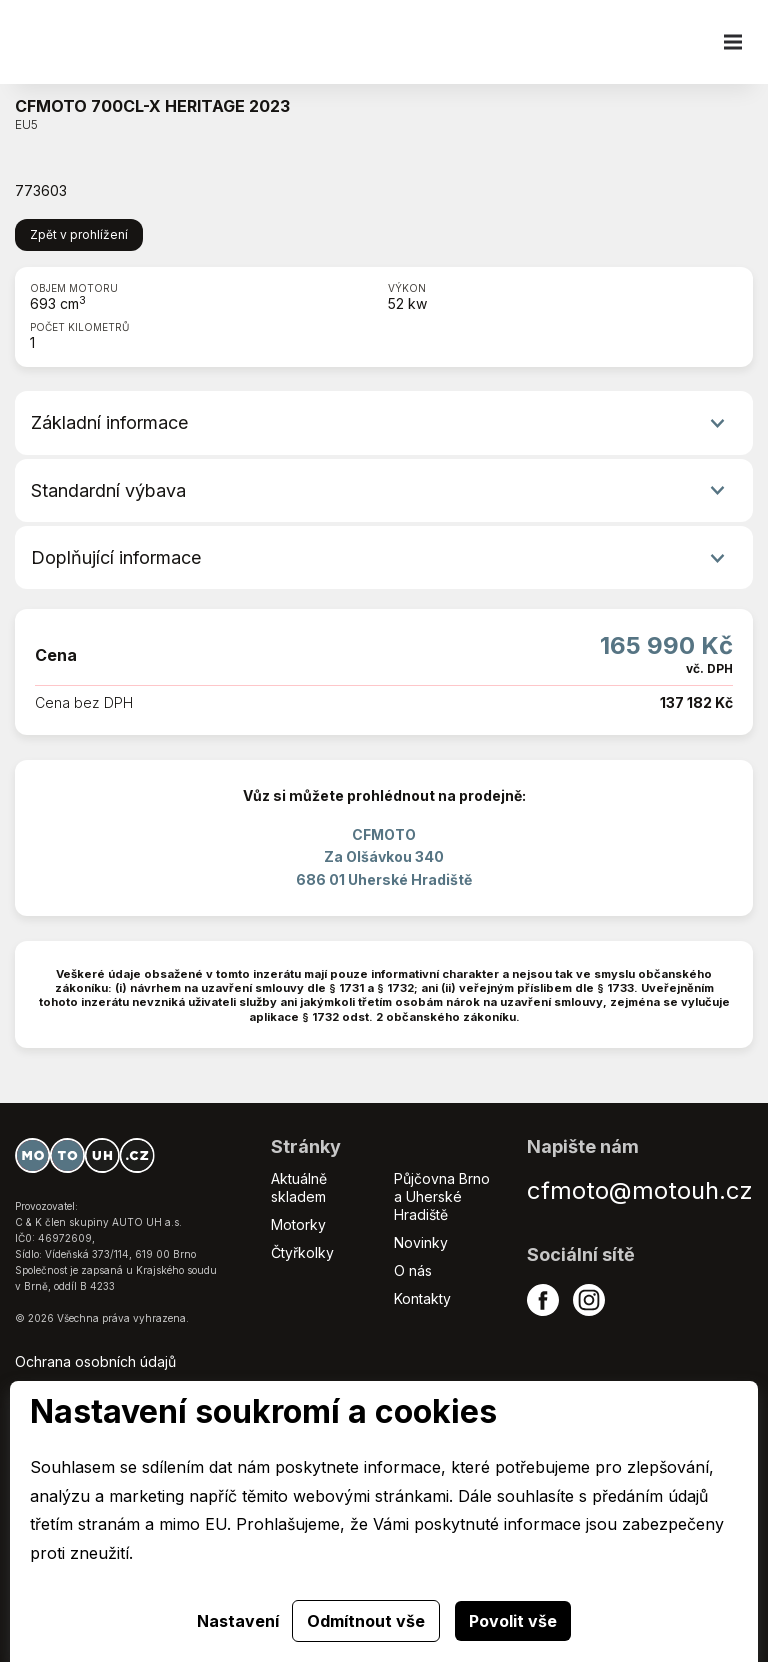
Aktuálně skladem (299, 1187)
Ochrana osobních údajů (95, 1361)
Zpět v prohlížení (79, 234)
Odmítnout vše (366, 1621)
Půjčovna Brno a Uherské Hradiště (442, 1196)
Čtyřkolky (302, 1252)
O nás (413, 1270)
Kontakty (422, 1298)
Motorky (298, 1224)
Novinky (421, 1242)
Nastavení (238, 1621)
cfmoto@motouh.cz (640, 1190)
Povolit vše (513, 1621)
